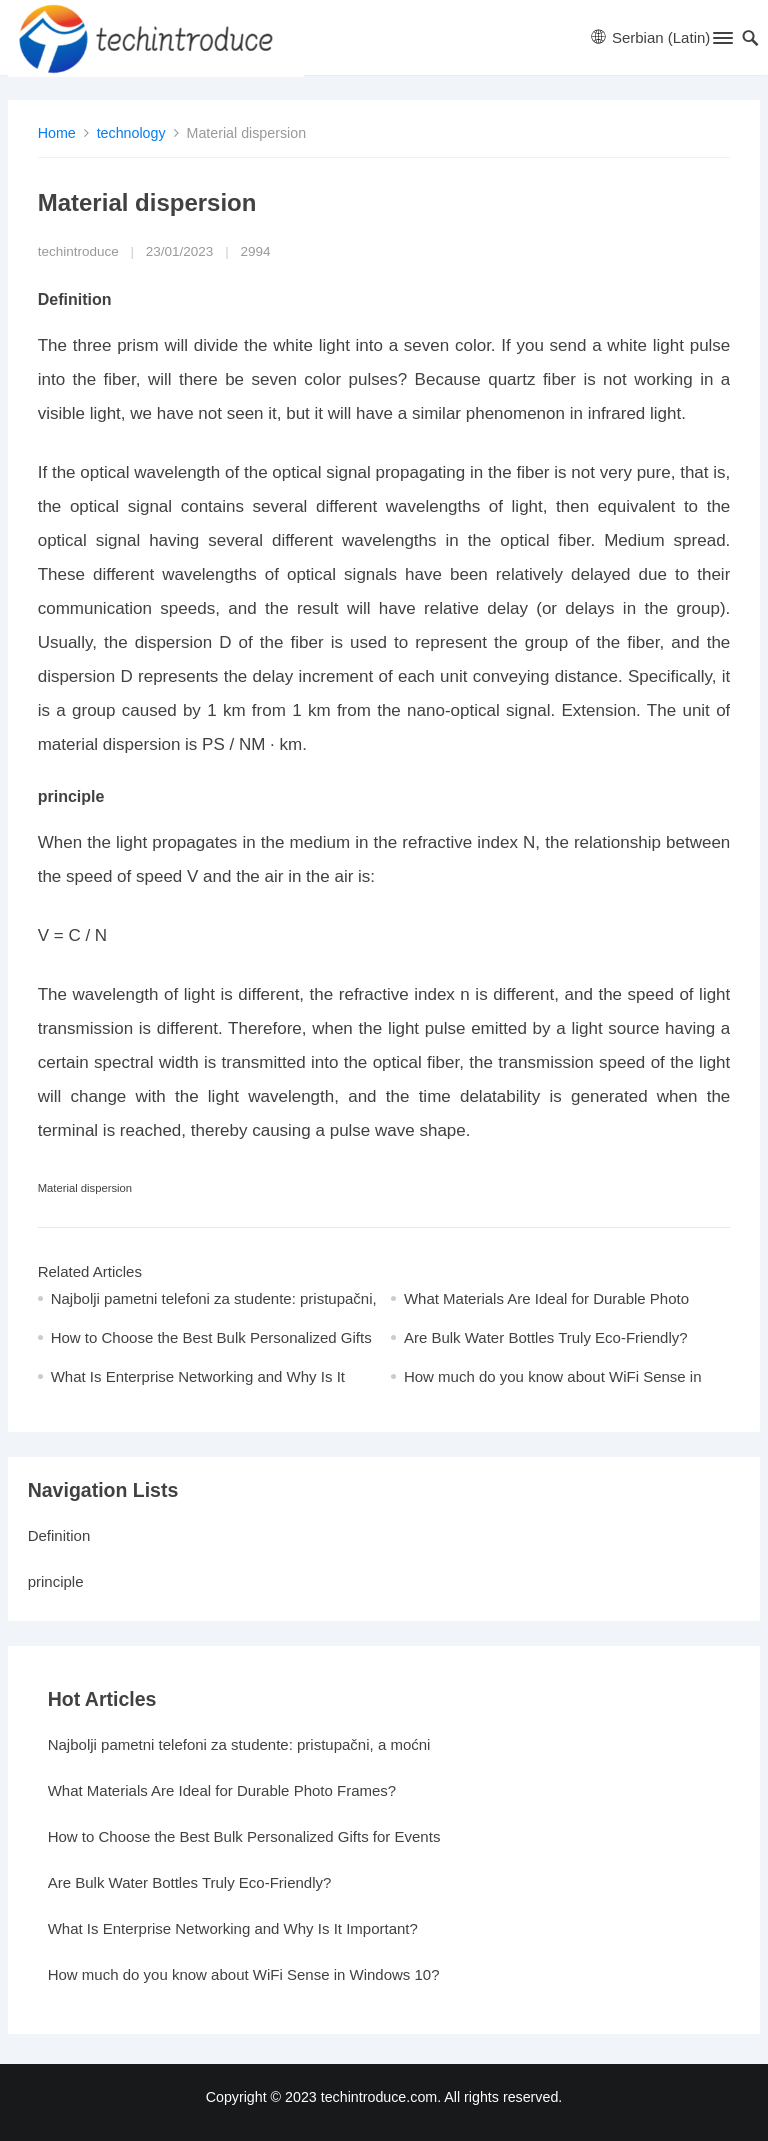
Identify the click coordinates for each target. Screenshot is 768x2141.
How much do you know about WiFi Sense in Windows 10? (244, 1974)
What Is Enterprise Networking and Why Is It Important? (233, 1928)
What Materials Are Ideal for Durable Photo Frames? (222, 1790)
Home (57, 133)
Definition (59, 1535)
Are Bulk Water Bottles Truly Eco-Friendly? (546, 1337)
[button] (721, 42)
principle (56, 1581)
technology (131, 133)
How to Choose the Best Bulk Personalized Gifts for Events (244, 1836)
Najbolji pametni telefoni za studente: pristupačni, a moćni (239, 1744)
